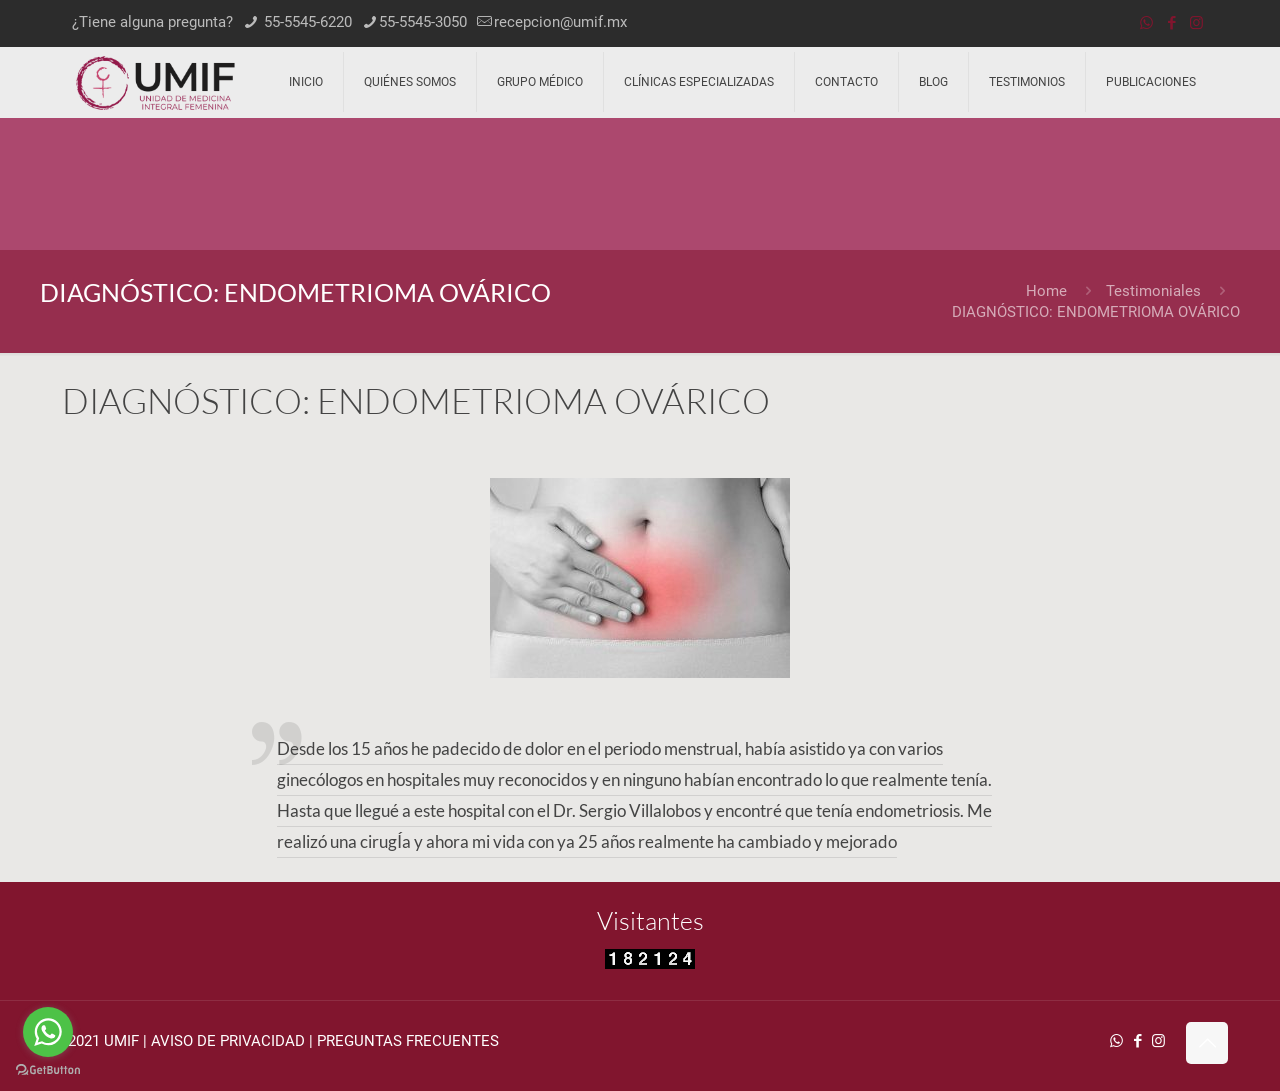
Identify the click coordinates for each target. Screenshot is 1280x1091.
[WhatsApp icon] (1146, 23)
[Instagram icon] (1196, 23)
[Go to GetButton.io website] (48, 1070)
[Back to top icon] (1207, 1043)
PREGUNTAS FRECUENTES (408, 1041)
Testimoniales (1153, 291)
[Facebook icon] (1171, 23)
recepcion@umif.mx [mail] (560, 22)
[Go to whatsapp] (48, 1032)
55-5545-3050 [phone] (423, 22)
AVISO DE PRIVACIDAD (228, 1041)
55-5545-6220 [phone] (306, 22)
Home (1046, 291)
